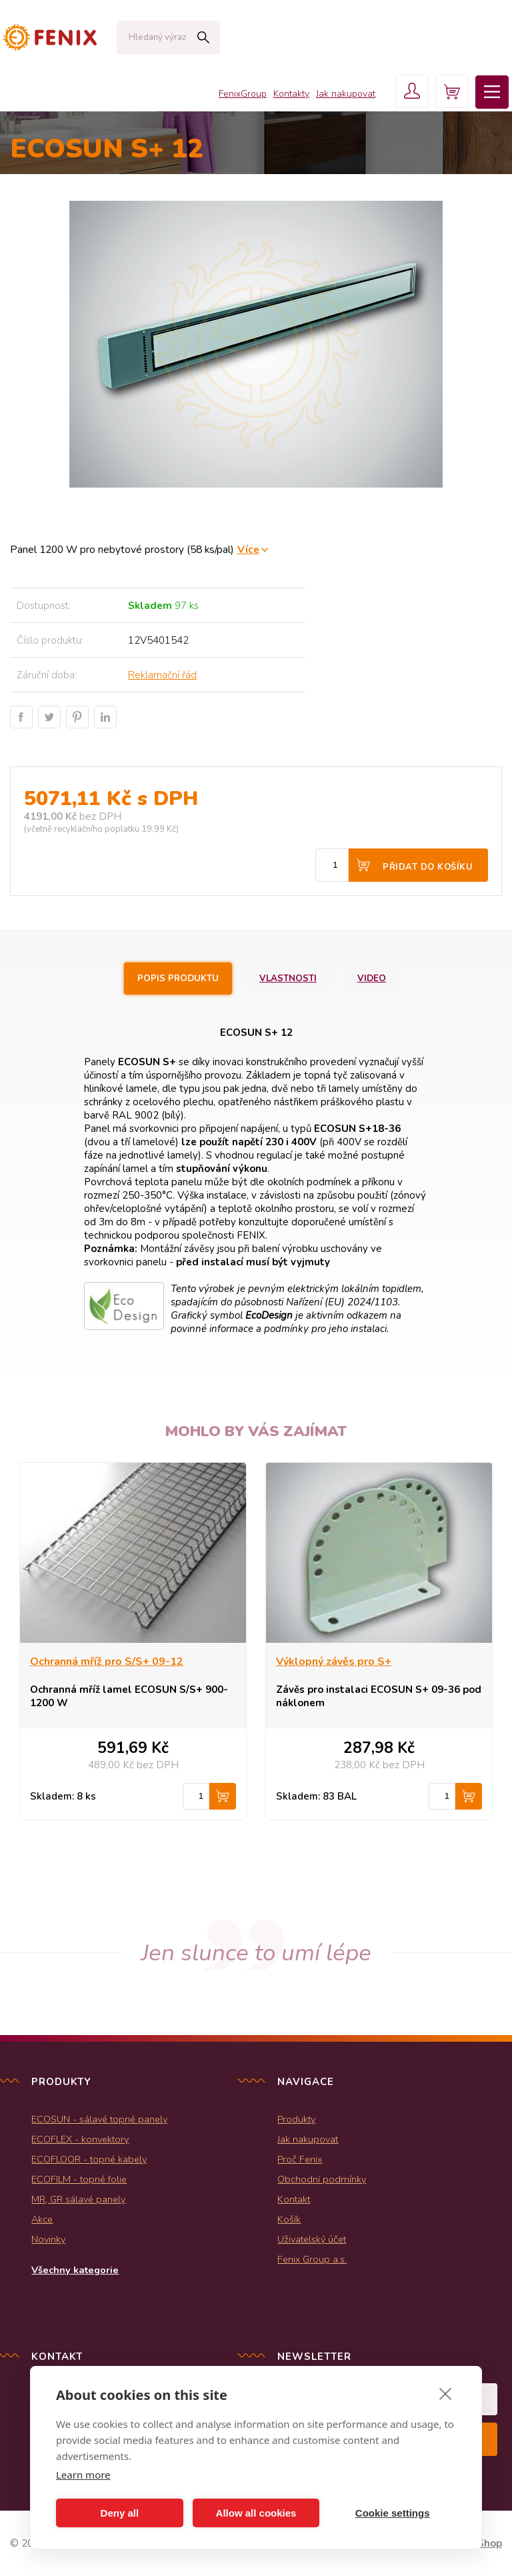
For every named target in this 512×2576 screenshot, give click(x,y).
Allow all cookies (256, 2513)
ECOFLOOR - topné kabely (89, 2159)
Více (248, 549)
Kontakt (293, 2199)
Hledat (203, 37)
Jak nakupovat (345, 93)
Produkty (296, 2119)
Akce (42, 2219)
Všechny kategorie (75, 2270)
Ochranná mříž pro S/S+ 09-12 (106, 1661)
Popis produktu (178, 979)
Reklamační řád (162, 675)
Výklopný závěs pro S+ (333, 1661)
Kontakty (291, 93)
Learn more (83, 2474)
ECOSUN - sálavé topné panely (99, 2119)
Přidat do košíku (428, 867)
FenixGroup (243, 93)
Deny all (120, 2513)
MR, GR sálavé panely (78, 2199)
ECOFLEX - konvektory (80, 2139)
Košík (289, 2219)
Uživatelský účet (311, 2239)
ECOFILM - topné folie (79, 2179)
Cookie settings (392, 2513)
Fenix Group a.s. (312, 2259)
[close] (445, 2393)
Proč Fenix (299, 2159)
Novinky (48, 2239)
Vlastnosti (288, 979)
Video (371, 979)
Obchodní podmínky (321, 2179)
